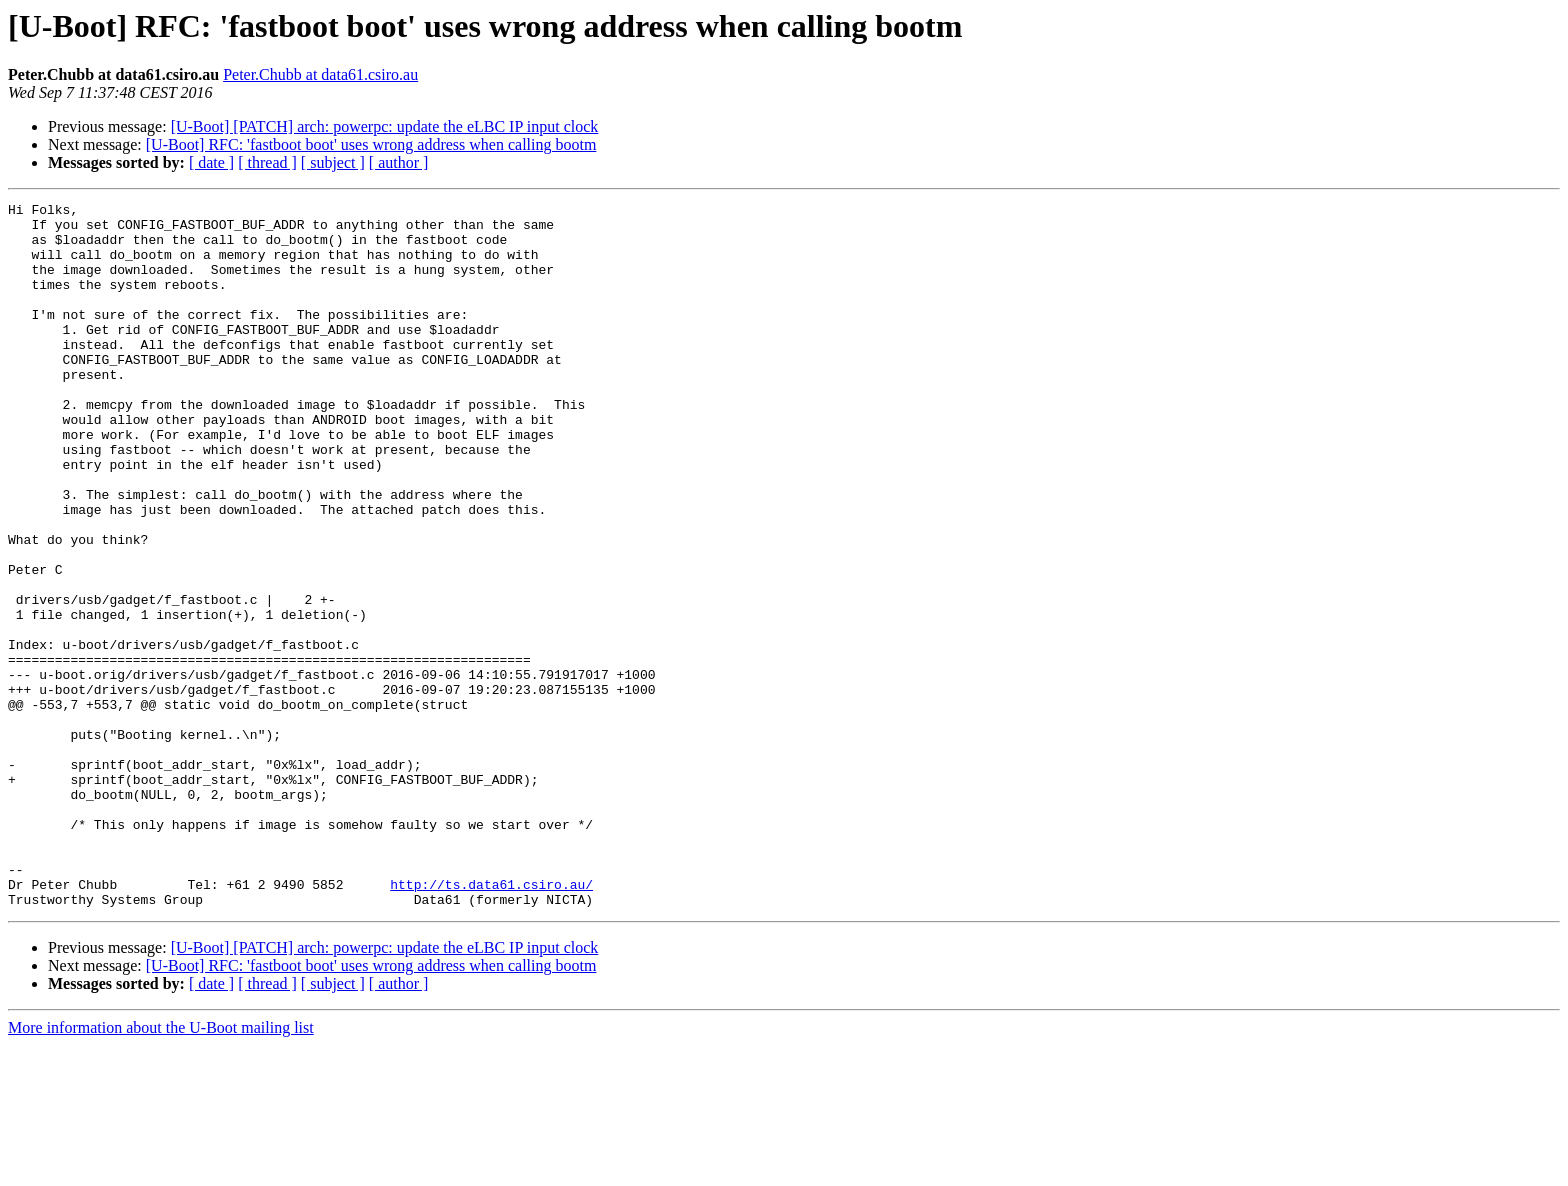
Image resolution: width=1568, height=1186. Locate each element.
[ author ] (399, 162)
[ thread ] (267, 162)
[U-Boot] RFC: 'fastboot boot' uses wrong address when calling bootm (371, 144)
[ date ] (211, 162)
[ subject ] (333, 162)
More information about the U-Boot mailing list (161, 1168)
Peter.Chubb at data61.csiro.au (320, 74)
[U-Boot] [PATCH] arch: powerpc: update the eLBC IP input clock (385, 126)
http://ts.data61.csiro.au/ (491, 1022)
